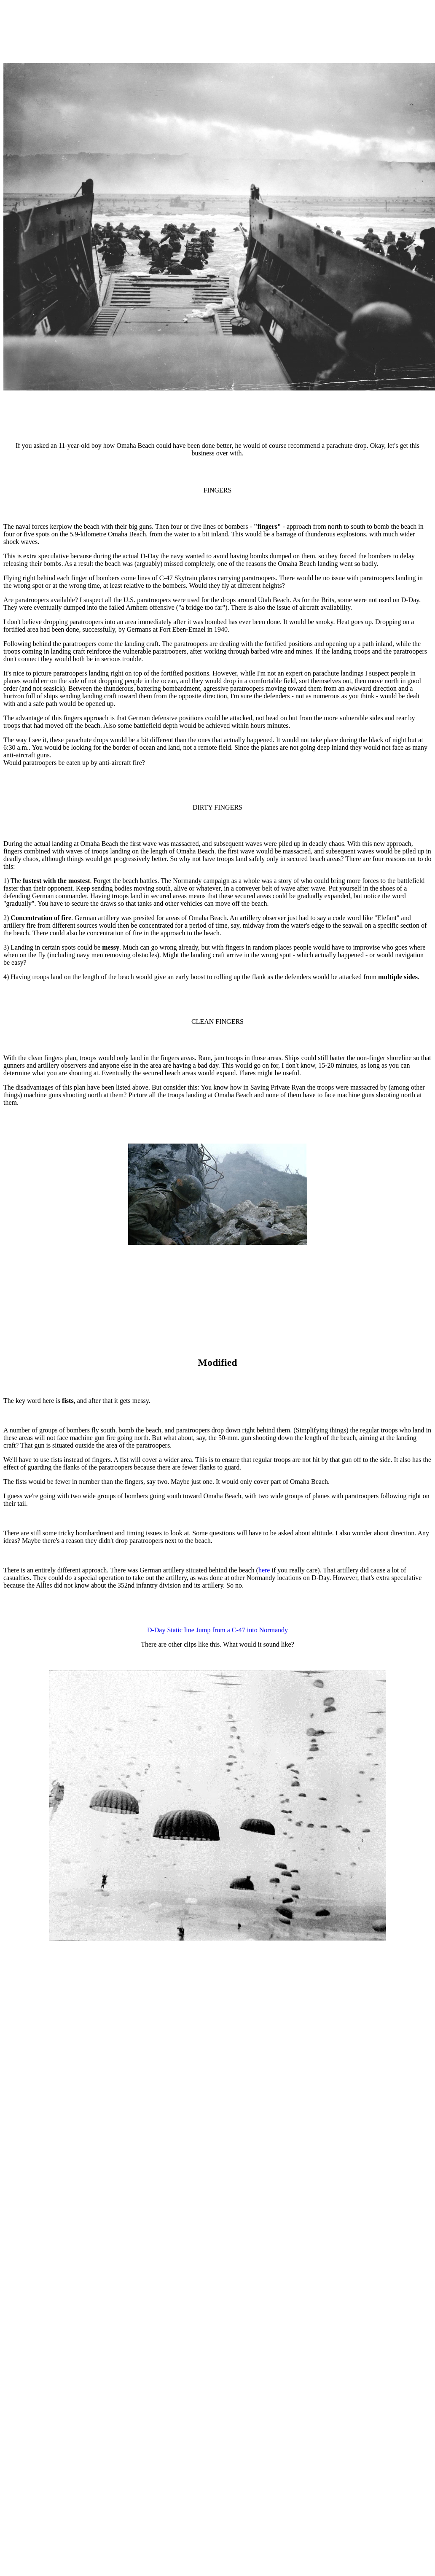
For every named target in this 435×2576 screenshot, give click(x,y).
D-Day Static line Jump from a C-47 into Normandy (217, 1630)
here (264, 1570)
